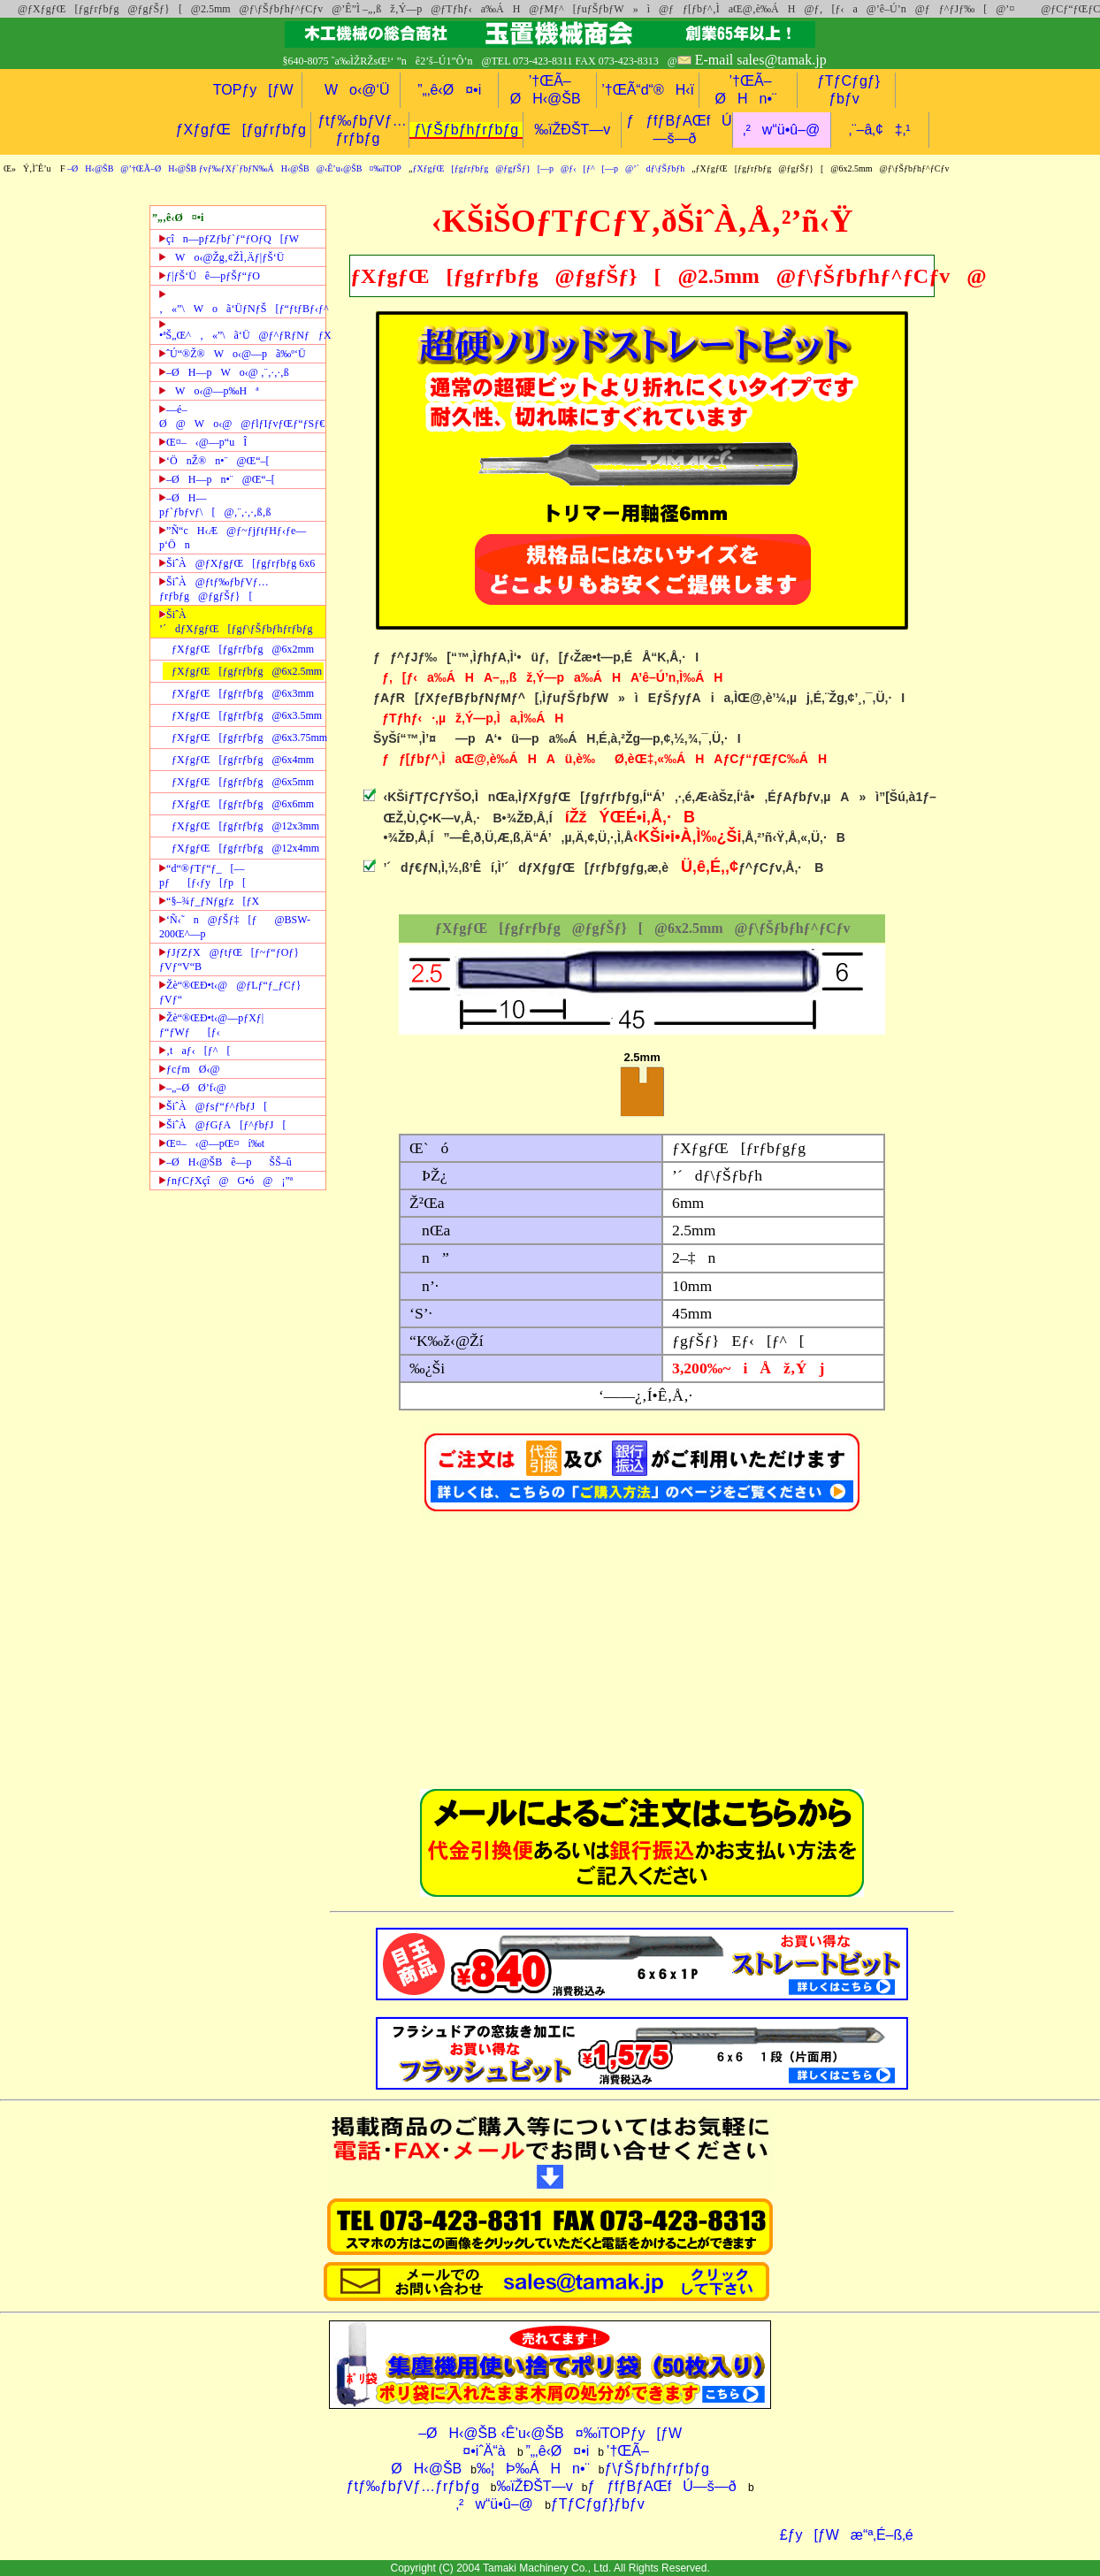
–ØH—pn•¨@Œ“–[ (217, 479)
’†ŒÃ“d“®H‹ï (647, 89)
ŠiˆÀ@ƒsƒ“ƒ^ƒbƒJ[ (213, 1106)
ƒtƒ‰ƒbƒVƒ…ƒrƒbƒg (413, 2486)
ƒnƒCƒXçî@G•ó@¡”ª (226, 1180)
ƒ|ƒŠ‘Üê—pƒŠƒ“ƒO (209, 276)
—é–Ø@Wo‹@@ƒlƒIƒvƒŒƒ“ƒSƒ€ (242, 416)
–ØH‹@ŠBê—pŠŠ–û (225, 1162)
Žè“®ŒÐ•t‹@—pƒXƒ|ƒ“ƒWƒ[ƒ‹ (211, 1025)
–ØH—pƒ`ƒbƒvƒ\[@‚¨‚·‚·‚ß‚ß (215, 505)
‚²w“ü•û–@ (781, 129)
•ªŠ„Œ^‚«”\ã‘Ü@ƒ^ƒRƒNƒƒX (242, 330)
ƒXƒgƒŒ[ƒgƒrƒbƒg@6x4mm (243, 759)
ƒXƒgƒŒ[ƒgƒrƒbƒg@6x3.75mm (248, 737)
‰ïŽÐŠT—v (572, 129)
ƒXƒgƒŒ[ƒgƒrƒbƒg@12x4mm (245, 848)
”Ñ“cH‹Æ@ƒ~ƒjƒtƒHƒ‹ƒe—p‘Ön (232, 537)
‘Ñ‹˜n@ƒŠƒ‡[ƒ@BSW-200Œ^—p (234, 926)
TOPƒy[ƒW (253, 89)
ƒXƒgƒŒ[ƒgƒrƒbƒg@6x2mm (243, 649)
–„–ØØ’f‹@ (192, 1088)
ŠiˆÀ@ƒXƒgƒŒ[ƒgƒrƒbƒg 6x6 (237, 563)
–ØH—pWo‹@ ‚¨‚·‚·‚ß (224, 372)
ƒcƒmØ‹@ (189, 1069)
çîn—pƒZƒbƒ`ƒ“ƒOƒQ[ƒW (229, 239)
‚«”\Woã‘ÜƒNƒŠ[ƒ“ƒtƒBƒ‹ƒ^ (242, 301)
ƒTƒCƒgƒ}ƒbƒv (598, 2503)
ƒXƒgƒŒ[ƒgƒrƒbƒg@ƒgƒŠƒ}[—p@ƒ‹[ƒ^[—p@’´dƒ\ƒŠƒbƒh (548, 168)
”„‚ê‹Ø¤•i (449, 89)
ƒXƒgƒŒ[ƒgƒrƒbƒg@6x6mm (243, 804)
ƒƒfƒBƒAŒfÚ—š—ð (661, 2486)
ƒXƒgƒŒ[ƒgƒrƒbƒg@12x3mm (245, 826)
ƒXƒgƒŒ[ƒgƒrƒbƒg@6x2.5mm (247, 671)
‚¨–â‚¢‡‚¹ (880, 129)
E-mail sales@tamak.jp (761, 59)
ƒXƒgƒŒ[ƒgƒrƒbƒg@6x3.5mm (247, 715)
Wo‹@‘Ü (351, 89)
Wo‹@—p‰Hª (208, 391)
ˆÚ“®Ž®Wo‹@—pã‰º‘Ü (232, 354)
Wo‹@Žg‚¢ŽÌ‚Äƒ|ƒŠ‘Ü (221, 257)
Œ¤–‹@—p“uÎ (203, 442)
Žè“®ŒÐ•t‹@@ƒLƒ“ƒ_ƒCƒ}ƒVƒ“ (230, 992)
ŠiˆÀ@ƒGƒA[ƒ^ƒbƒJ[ (222, 1125)
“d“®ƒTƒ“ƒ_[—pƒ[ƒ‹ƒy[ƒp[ (202, 875)
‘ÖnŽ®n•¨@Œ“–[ (214, 461)
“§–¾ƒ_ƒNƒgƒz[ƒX (209, 901)
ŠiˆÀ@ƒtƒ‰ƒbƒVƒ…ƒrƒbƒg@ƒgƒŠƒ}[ (214, 589)
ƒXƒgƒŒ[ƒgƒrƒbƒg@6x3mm (243, 693)
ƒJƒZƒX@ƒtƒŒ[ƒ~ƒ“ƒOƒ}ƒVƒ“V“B (229, 959)
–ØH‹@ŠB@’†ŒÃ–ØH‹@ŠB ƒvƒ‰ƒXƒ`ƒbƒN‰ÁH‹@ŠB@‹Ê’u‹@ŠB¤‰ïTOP (234, 168)
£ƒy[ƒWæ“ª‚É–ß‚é (840, 2534)
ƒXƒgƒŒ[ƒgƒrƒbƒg (241, 129)
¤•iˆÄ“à (478, 2450)
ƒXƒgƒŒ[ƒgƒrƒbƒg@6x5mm (243, 782)
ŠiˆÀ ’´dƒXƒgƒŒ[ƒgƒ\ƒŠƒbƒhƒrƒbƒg (235, 621)
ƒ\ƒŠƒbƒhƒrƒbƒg (466, 129)
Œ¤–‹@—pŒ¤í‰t (211, 1143)
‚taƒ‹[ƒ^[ (194, 1050)
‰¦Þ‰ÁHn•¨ (533, 2468)
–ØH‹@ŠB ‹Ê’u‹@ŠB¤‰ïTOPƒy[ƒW (550, 2433)
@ (18, 9)
